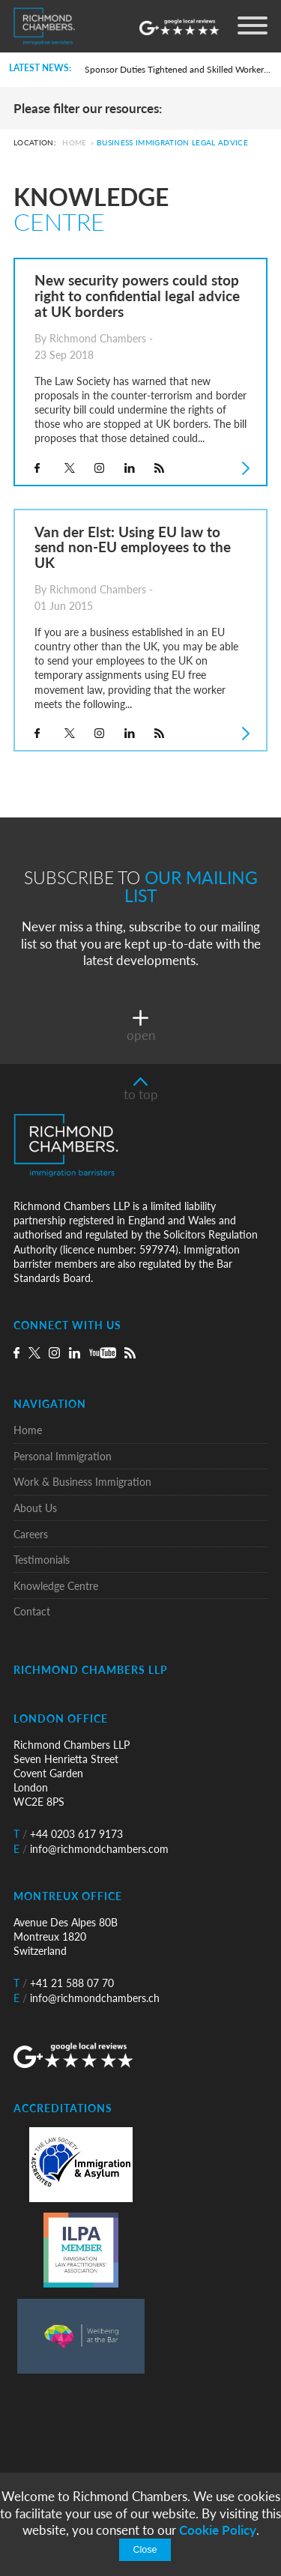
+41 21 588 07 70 (63, 1983)
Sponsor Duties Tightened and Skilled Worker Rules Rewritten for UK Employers (178, 69)
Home (74, 143)
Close (145, 2550)
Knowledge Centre (55, 1586)
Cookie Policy (217, 2530)
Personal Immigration (62, 1456)
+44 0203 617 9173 (68, 1834)
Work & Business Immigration (82, 1482)
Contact (31, 1611)
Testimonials (41, 1559)
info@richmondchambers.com (91, 1849)
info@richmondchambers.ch (86, 1998)
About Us (35, 1508)
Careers (30, 1534)
